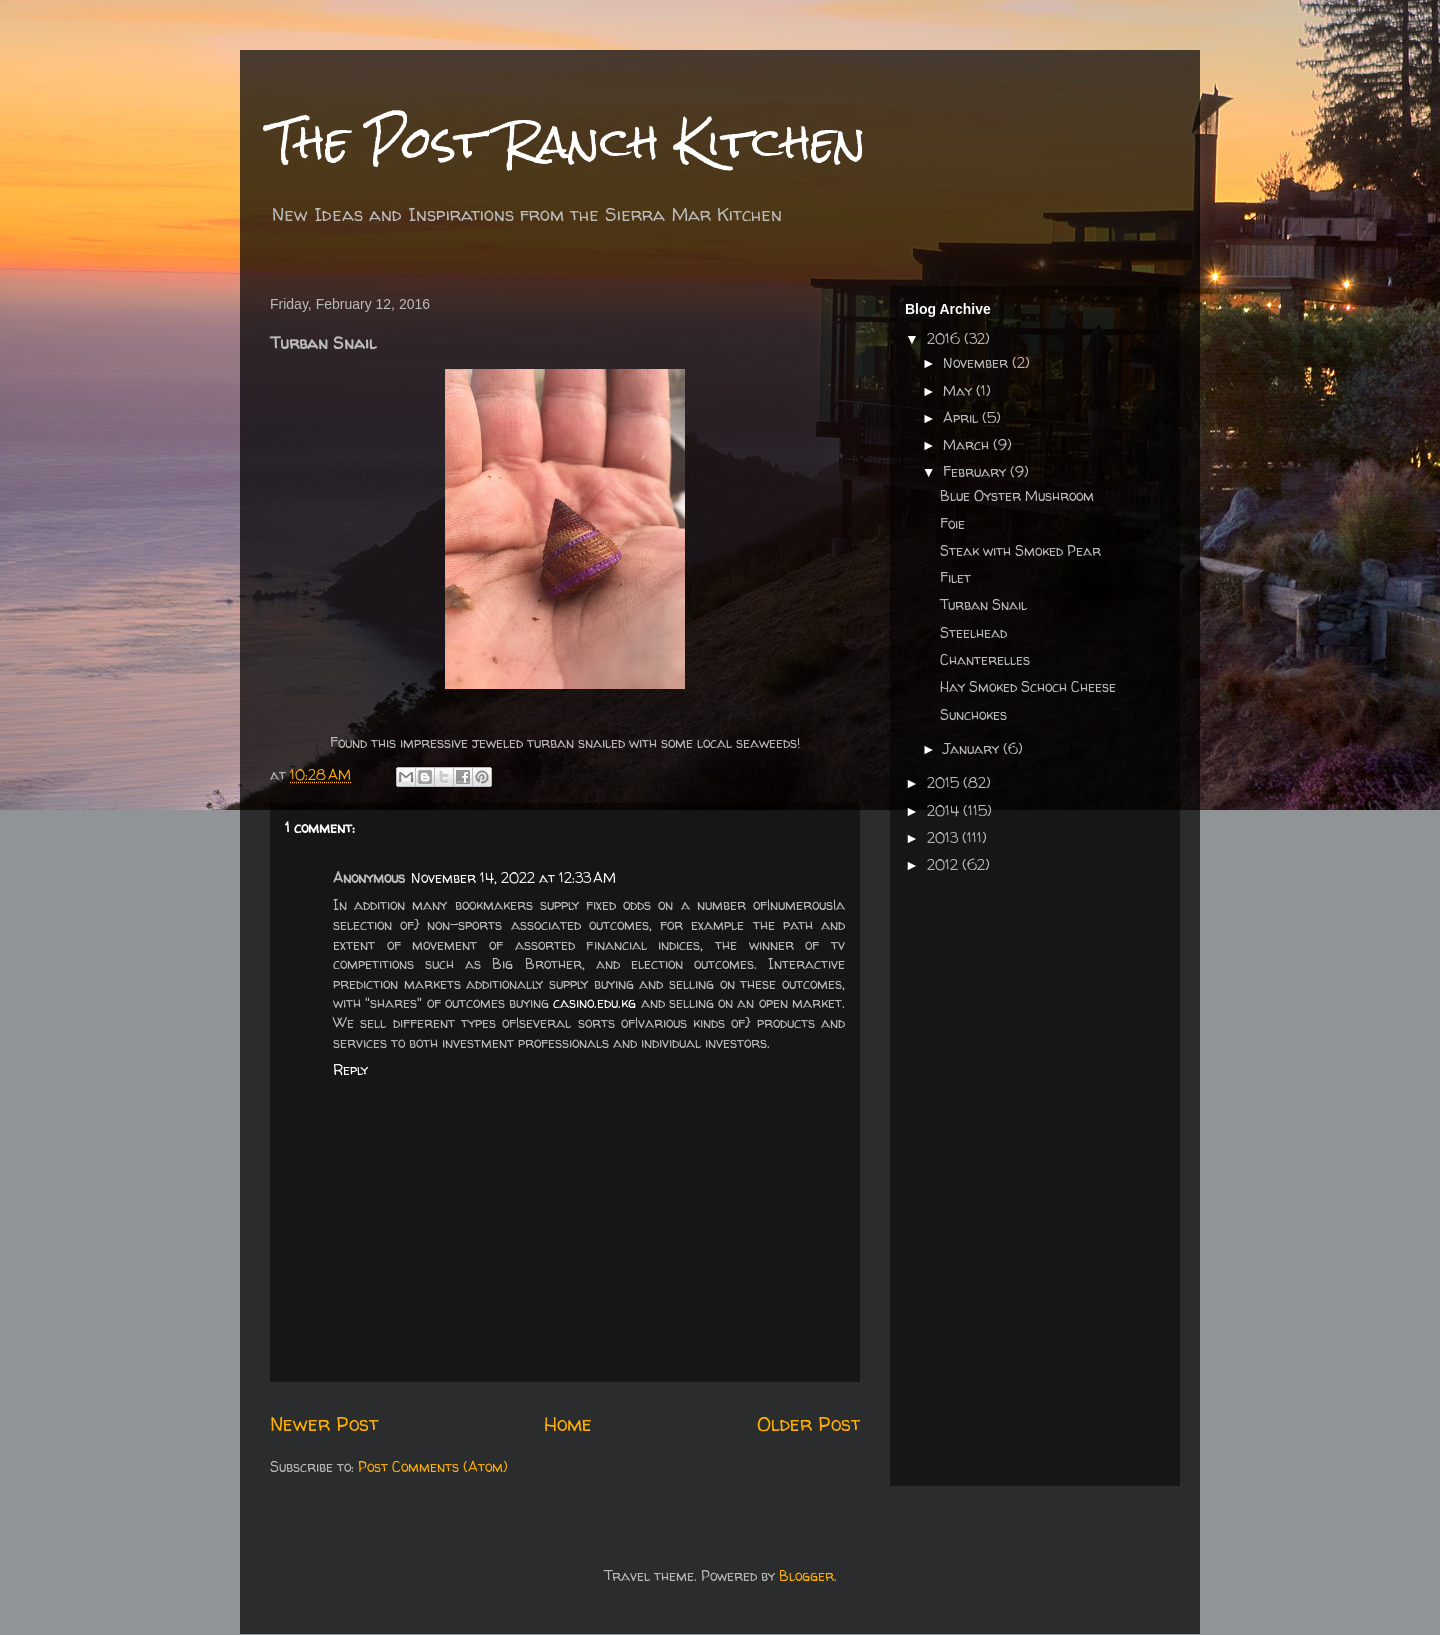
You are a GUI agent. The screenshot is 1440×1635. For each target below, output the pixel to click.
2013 (944, 837)
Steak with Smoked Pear (1020, 550)
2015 (945, 782)
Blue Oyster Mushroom (1017, 495)
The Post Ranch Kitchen (568, 141)
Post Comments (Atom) (433, 1466)
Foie (952, 523)
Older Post (808, 1423)
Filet (955, 577)
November (977, 362)
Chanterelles (985, 659)
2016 (945, 338)
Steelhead (973, 632)
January (973, 748)
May (959, 390)
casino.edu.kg (594, 1002)
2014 (945, 810)
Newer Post (324, 1423)
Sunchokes (973, 714)
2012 (944, 864)
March (968, 444)
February (976, 471)
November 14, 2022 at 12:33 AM (513, 877)
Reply (350, 1069)
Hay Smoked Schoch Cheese (1028, 686)
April (962, 417)
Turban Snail (983, 604)
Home (568, 1423)
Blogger (806, 1575)
